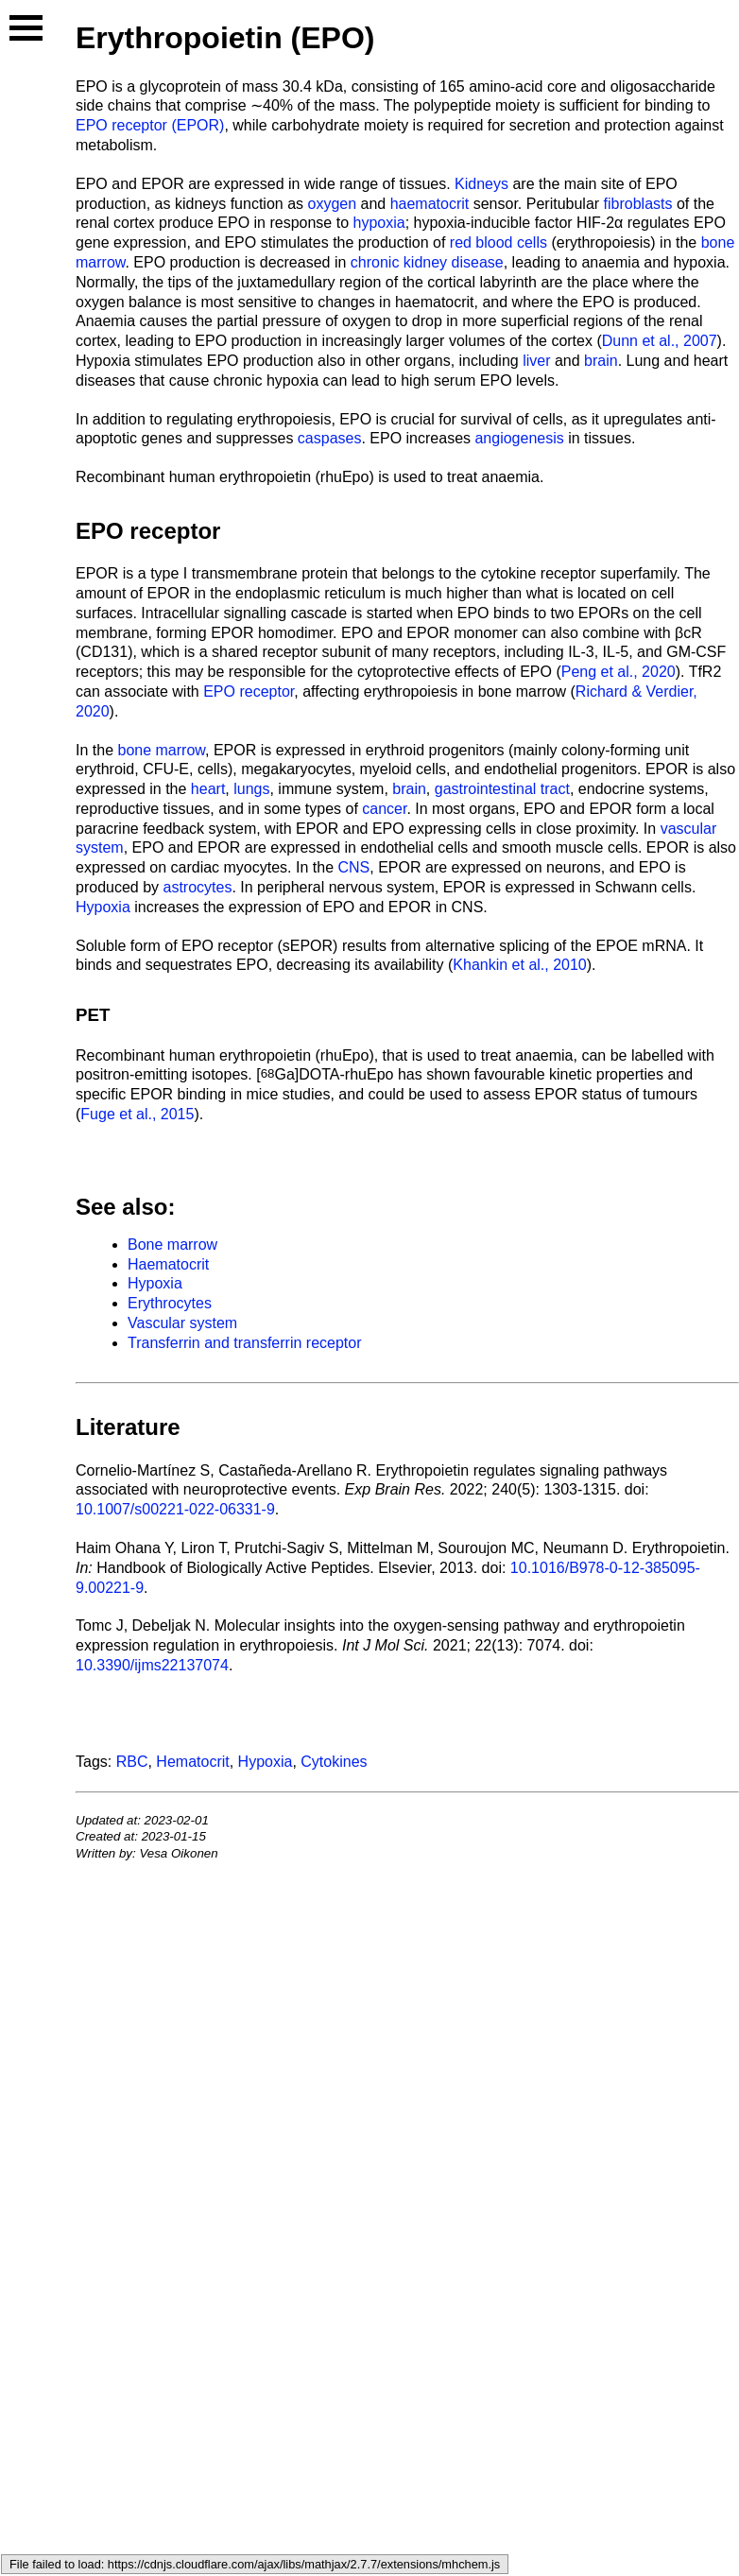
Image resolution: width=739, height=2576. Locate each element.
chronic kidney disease (427, 262)
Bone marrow (172, 1244)
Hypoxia (103, 907)
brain (601, 361)
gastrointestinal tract (502, 789)
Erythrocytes (170, 1303)
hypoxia (379, 223)
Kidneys (481, 184)
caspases (330, 438)
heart (208, 789)
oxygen (331, 204)
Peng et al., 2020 (618, 672)
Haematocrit (168, 1264)
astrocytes (197, 887)
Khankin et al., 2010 (519, 965)
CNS (353, 867)
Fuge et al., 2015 (137, 1114)
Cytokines (334, 1762)
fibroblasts (638, 204)
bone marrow (161, 750)
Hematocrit (192, 1762)
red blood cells (498, 242)
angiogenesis (518, 438)
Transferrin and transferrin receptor (245, 1343)
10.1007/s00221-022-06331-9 (175, 1509)
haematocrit (430, 204)
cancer (384, 809)
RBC (132, 1762)
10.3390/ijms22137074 (152, 1665)
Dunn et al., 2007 (659, 341)
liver (536, 361)
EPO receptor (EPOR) (150, 125)
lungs (251, 789)
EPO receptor (148, 531)
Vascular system (182, 1323)
